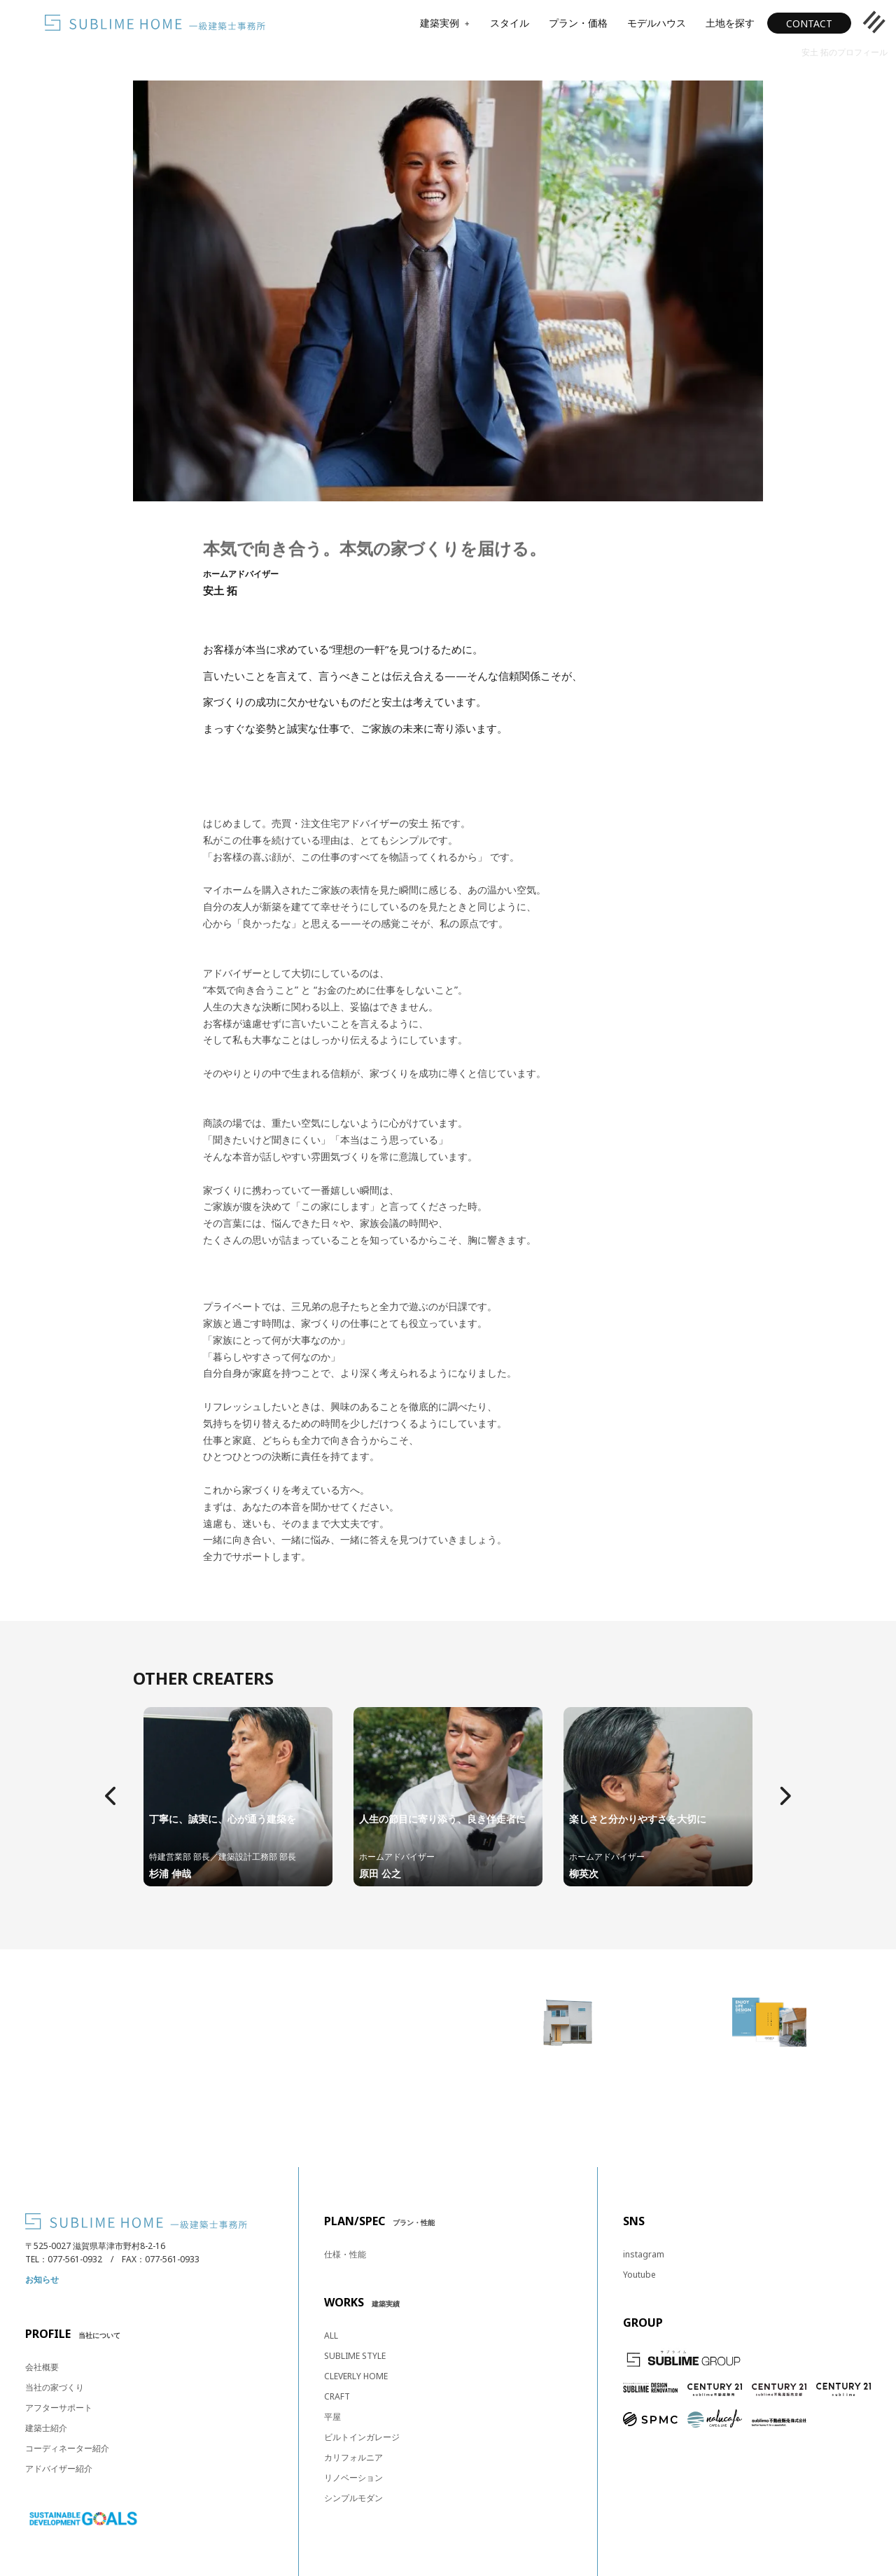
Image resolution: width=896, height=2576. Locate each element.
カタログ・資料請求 (769, 2102)
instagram (643, 2254)
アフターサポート (58, 2408)
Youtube (639, 2275)
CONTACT (809, 23)
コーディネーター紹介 (67, 2448)
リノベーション (353, 2478)
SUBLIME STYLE (355, 2356)
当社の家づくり (54, 2387)
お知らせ (42, 2279)
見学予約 (567, 2102)
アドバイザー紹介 (58, 2468)
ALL (331, 2335)
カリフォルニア (353, 2457)
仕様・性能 (345, 2254)
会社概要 (42, 2367)
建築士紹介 (46, 2428)
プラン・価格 (578, 22)
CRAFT (337, 2396)
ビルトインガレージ (362, 2437)
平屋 (332, 2417)
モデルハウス (656, 22)
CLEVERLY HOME (356, 2376)
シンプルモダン (353, 2498)
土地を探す (730, 22)
